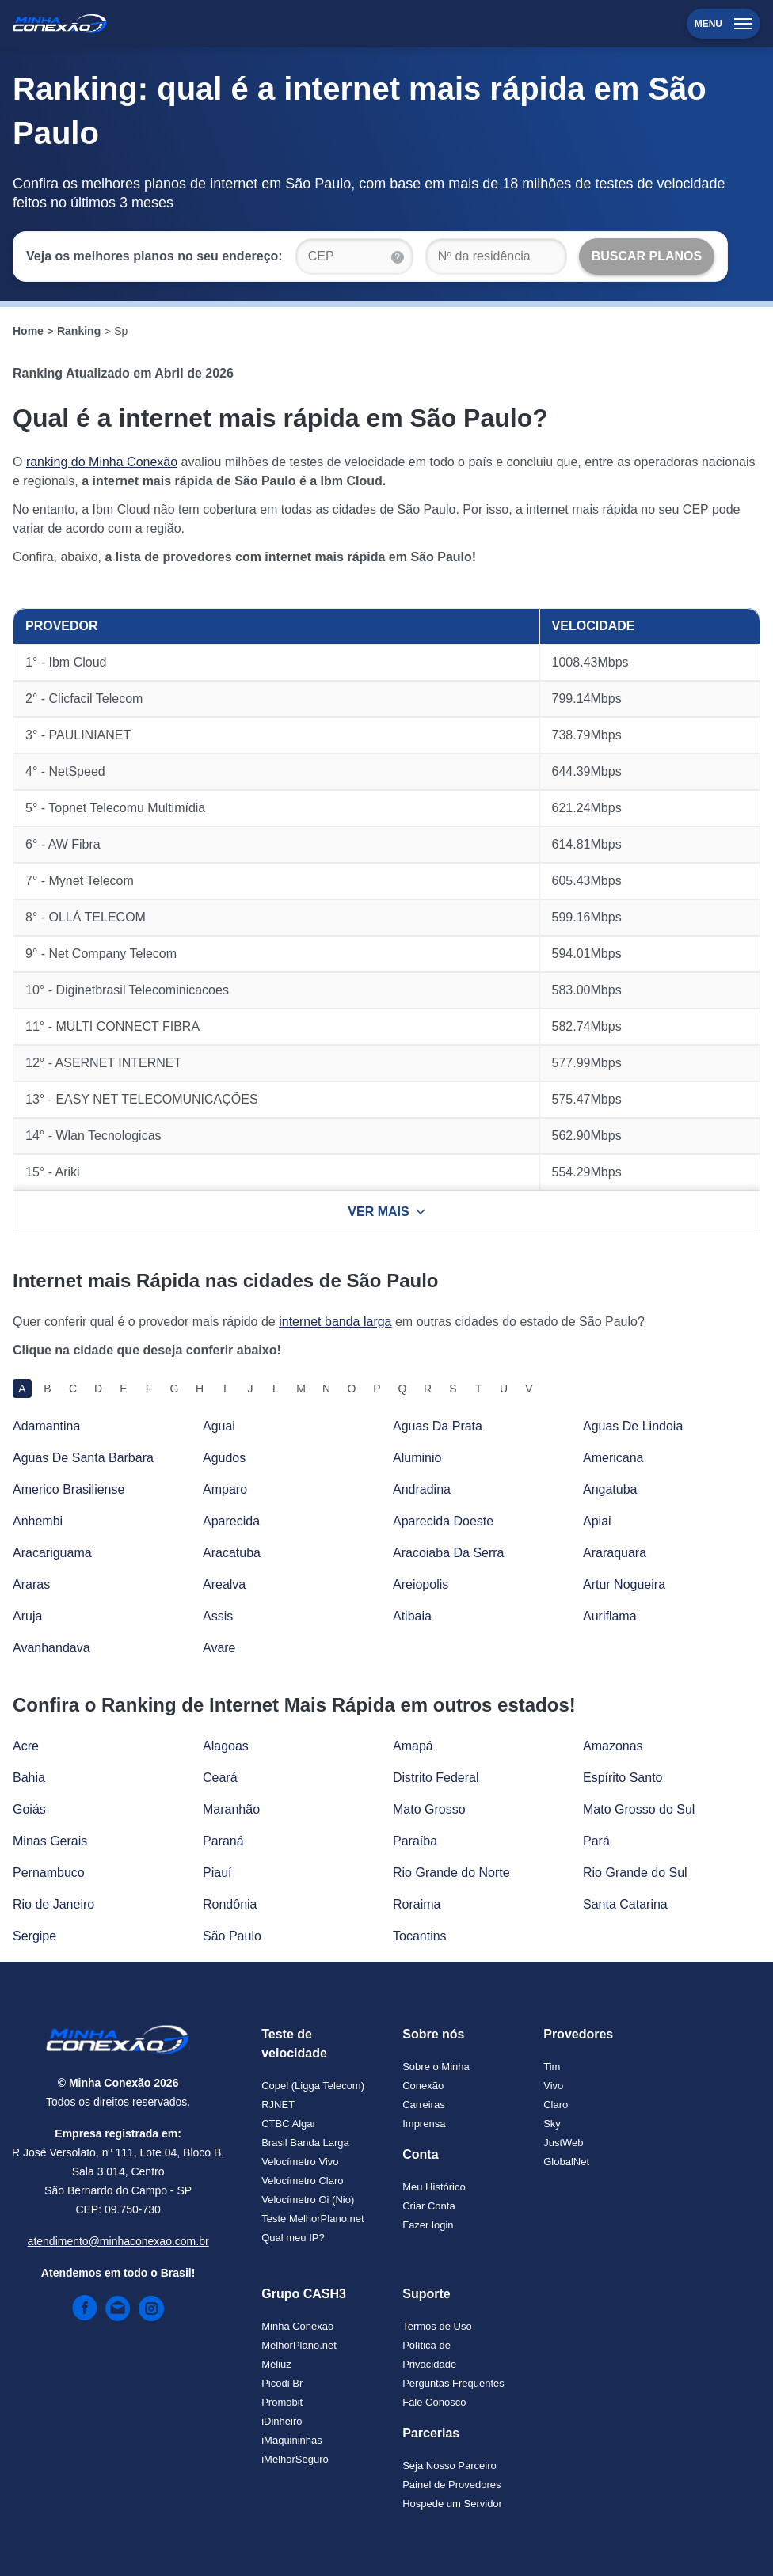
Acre (26, 1746)
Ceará (220, 1777)
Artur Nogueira (624, 1584)
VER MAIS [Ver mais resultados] (386, 1211)
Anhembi (38, 1521)
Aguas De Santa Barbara (83, 1458)
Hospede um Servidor (452, 2504)
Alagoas (226, 1746)
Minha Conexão (297, 2326)
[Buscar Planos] (647, 256)
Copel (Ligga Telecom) (312, 2086)
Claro (555, 2105)
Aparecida (231, 1521)
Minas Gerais (50, 1841)
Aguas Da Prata (437, 1426)
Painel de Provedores (451, 2485)
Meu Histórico (433, 2187)
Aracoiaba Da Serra (449, 1553)
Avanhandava (51, 1648)
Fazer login (427, 2225)
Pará (596, 1841)
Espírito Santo (623, 1777)
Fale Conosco (434, 2402)
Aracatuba (232, 1553)
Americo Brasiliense (68, 1489)
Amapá (413, 1746)
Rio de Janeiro (53, 1904)
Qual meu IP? (293, 2238)
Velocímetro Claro (302, 2181)
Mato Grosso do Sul (639, 1809)
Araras (31, 1584)
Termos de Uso (436, 2326)
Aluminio (417, 1458)
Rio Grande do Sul (635, 1872)
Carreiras (423, 2105)
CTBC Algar (288, 2124)
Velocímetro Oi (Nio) (307, 2200)
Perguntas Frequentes (453, 2383)
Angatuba (610, 1489)
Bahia (29, 1777)
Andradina (422, 1489)
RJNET (278, 2105)
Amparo (225, 1489)
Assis (218, 1616)
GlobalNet (566, 2162)
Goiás (29, 1809)
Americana (613, 1458)
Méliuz (276, 2364)
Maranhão (231, 1809)
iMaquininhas (291, 2440)
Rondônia (230, 1904)
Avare (219, 1648)
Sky (552, 2124)
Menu (723, 24)
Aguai (219, 1426)
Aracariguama (52, 1553)
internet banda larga (335, 1321)
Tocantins (420, 1936)
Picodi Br (282, 2383)
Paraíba (415, 1841)
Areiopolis (420, 1584)
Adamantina (46, 1426)
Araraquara (614, 1553)
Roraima (416, 1904)
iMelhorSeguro (295, 2459)
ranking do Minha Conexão (101, 462)
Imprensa (423, 2124)
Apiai (597, 1521)
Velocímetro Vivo (299, 2162)
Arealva (224, 1584)
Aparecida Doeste (443, 1521)
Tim (551, 2067)
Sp (121, 331)
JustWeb (563, 2143)
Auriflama (610, 1616)
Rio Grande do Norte (451, 1872)
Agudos (224, 1458)
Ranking (79, 331)
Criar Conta (428, 2206)
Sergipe (34, 1936)
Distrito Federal (435, 1777)
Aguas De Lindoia (633, 1426)
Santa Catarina (625, 1904)
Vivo (553, 2086)
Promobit (282, 2402)
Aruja (27, 1616)
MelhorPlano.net (299, 2345)
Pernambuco (49, 1872)
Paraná (223, 1841)
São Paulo (232, 1936)
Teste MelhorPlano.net (312, 2219)
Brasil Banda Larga (305, 2143)
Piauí (217, 1872)
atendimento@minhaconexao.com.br (118, 2241)
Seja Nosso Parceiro (449, 2466)
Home (28, 331)
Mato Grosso (429, 1809)
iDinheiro (281, 2421)
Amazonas (613, 1746)
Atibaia (412, 1616)
